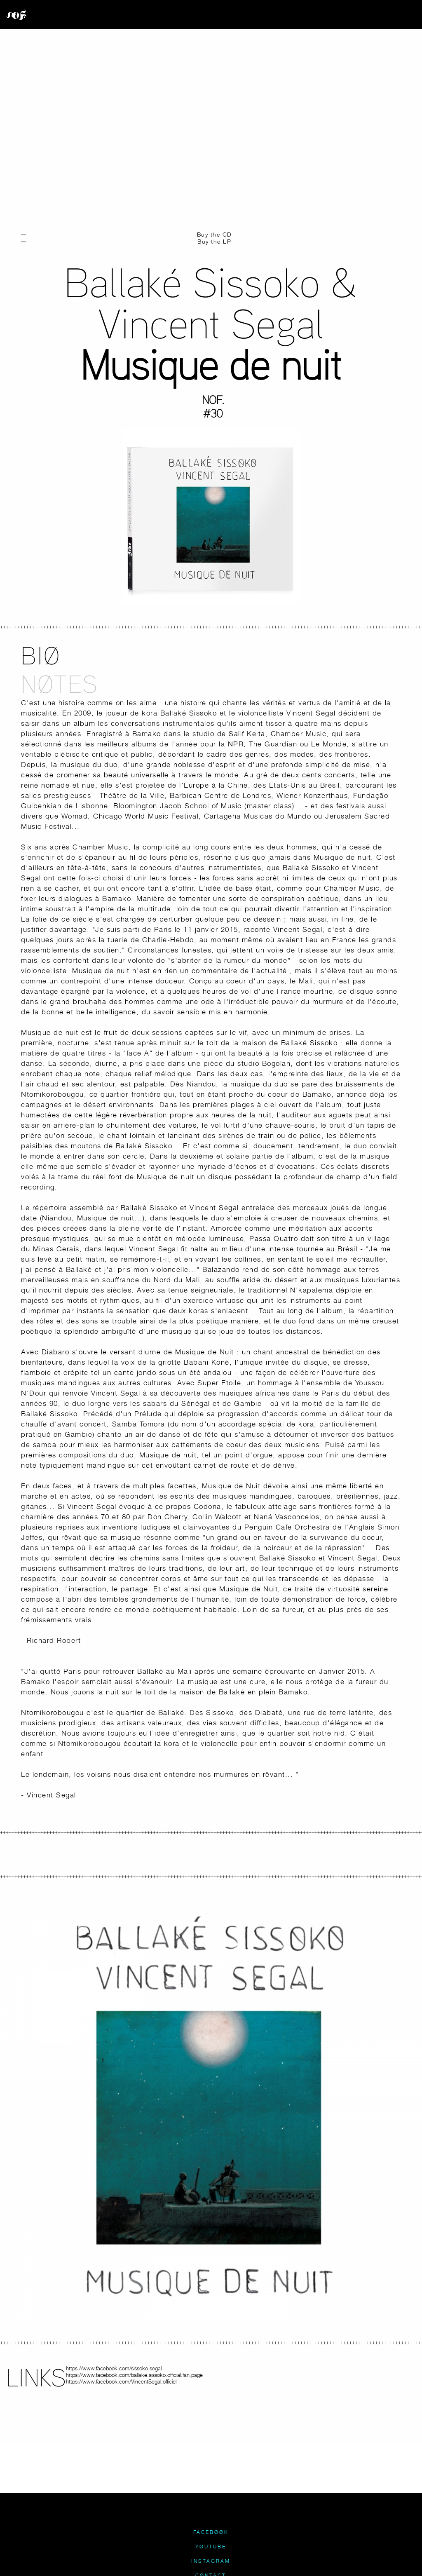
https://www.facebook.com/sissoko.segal (114, 2368)
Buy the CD (214, 234)
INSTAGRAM (210, 2561)
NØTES (59, 684)
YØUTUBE (210, 2546)
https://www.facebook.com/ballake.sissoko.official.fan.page (134, 2375)
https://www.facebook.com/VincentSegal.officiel (121, 2381)
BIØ (41, 655)
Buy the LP (214, 241)
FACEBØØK (211, 2532)
